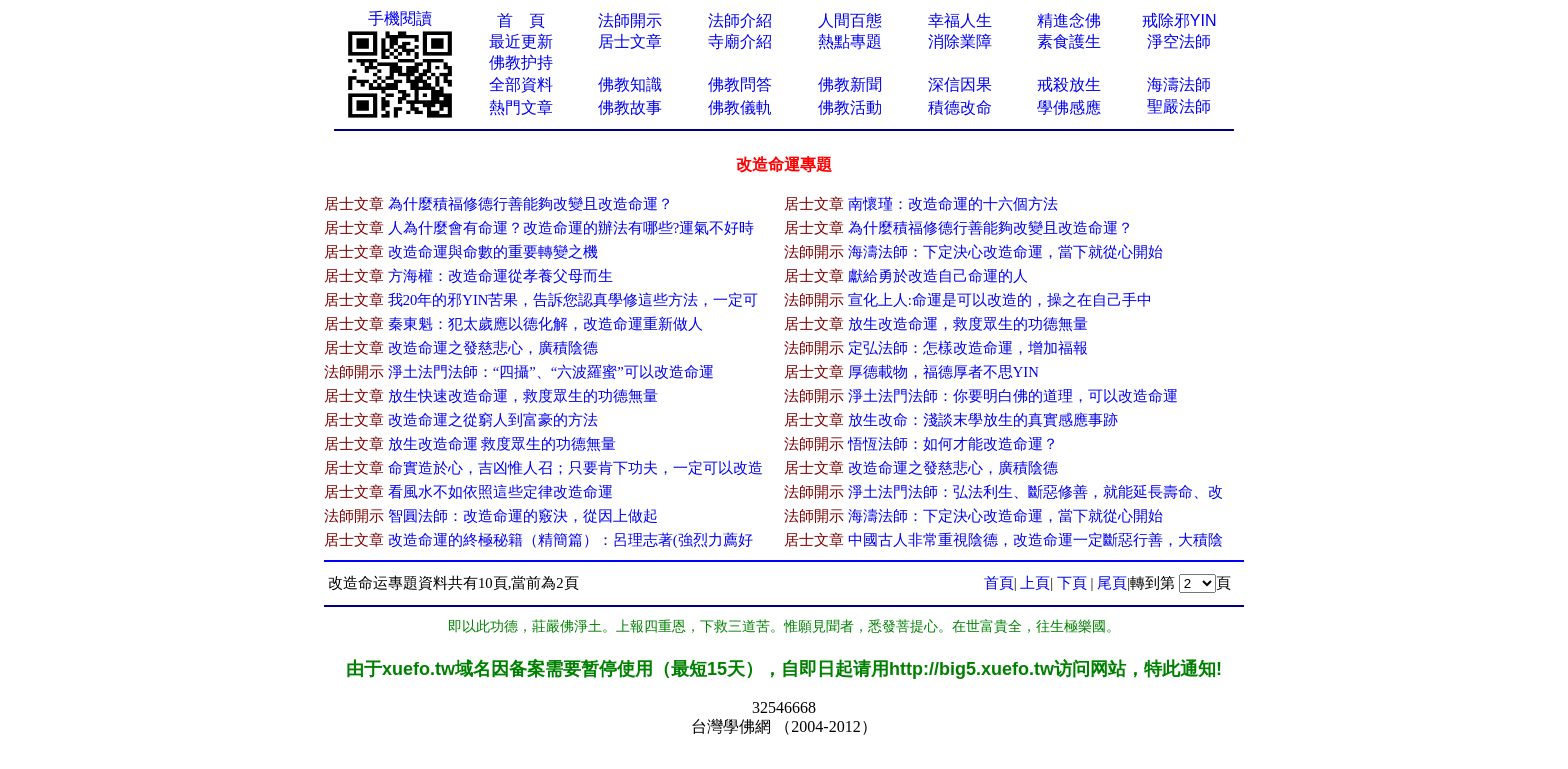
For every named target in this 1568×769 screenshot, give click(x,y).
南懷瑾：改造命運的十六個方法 (953, 204)
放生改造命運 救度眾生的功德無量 (502, 444)
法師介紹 (740, 20)
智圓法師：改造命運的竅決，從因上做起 (523, 516)
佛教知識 (630, 84)
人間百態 (850, 20)
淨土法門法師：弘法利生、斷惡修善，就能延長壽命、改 (1035, 492)
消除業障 (960, 41)
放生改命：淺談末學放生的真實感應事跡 (983, 420)
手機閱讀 (400, 18)
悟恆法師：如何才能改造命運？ (953, 444)
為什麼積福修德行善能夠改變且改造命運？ (530, 204)
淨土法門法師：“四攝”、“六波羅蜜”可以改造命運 (551, 372)
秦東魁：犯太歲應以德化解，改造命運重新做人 (545, 324)
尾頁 (1112, 583)
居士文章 (630, 41)
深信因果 (960, 84)
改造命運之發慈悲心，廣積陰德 (493, 348)
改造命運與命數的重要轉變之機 (493, 252)
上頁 (1035, 583)
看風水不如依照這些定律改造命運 (500, 492)
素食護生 (1069, 41)
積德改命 (960, 107)
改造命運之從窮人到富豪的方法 (493, 420)
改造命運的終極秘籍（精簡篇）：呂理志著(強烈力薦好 (570, 540)
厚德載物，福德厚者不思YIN (943, 372)
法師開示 (630, 20)
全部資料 (521, 84)
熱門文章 (521, 107)
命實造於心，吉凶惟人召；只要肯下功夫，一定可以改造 (575, 468)
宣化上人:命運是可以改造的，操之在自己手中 (1000, 300)
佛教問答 (740, 84)
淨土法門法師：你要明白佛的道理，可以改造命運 (1013, 396)
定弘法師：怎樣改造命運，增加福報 (968, 348)
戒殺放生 (1069, 84)
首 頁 (521, 20)
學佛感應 (1069, 107)
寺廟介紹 (740, 41)
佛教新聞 (850, 84)
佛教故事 (630, 107)
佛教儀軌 (740, 107)
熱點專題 (850, 41)
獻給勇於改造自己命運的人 (938, 276)
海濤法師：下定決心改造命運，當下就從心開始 (1005, 252)
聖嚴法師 (1179, 106)
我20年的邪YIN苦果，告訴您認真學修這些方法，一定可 (573, 300)
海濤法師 (1179, 84)
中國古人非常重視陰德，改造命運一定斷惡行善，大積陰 (1035, 540)
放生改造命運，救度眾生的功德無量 (968, 324)
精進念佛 (1069, 20)
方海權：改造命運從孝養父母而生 (500, 276)
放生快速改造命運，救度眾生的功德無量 (523, 396)
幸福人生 (960, 20)
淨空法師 (1179, 41)
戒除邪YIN (1179, 20)
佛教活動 (850, 107)
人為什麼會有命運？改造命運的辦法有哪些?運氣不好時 (571, 228)
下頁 (1072, 583)
